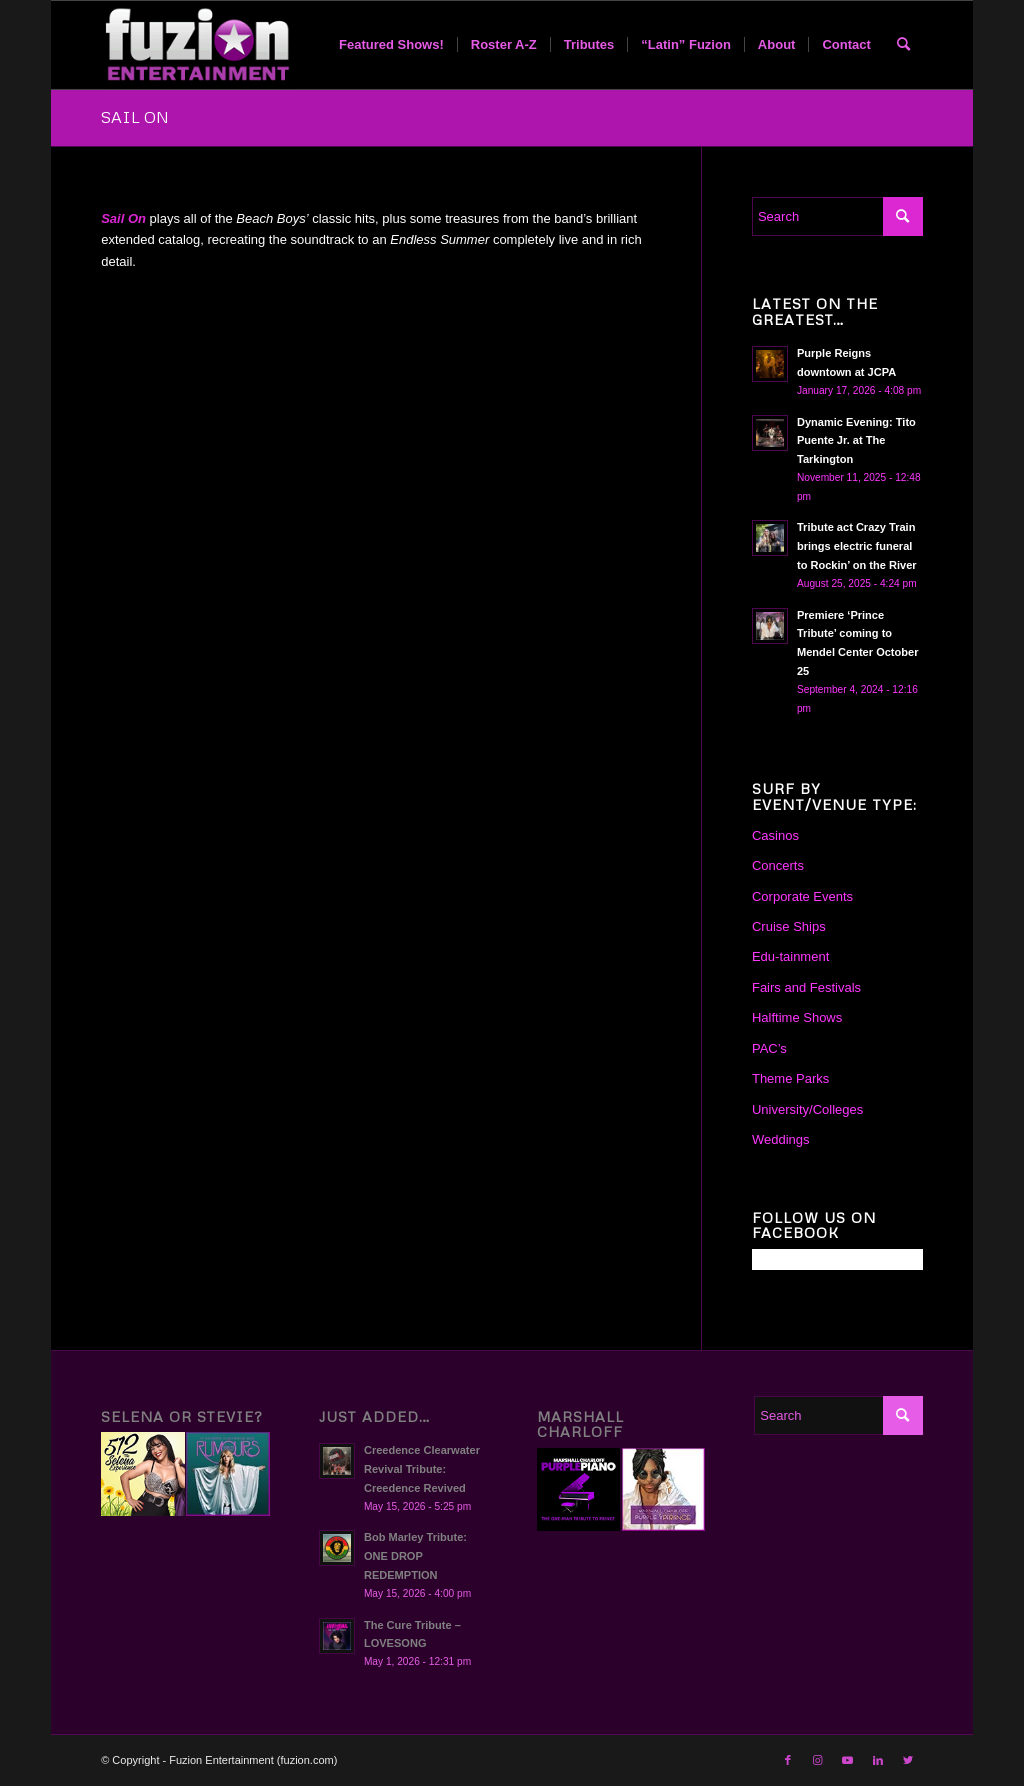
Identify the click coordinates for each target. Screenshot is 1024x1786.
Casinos (775, 835)
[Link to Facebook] (788, 1760)
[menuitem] (391, 45)
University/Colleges (807, 1109)
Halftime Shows (797, 1017)
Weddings (781, 1139)
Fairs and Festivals (806, 987)
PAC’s (769, 1048)
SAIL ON (135, 117)
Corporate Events (802, 896)
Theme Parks (790, 1078)
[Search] (903, 45)
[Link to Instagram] (818, 1760)
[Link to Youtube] (848, 1760)
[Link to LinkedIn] (878, 1760)
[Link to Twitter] (908, 1760)
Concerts (778, 865)
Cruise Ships (789, 926)
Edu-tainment (790, 956)
